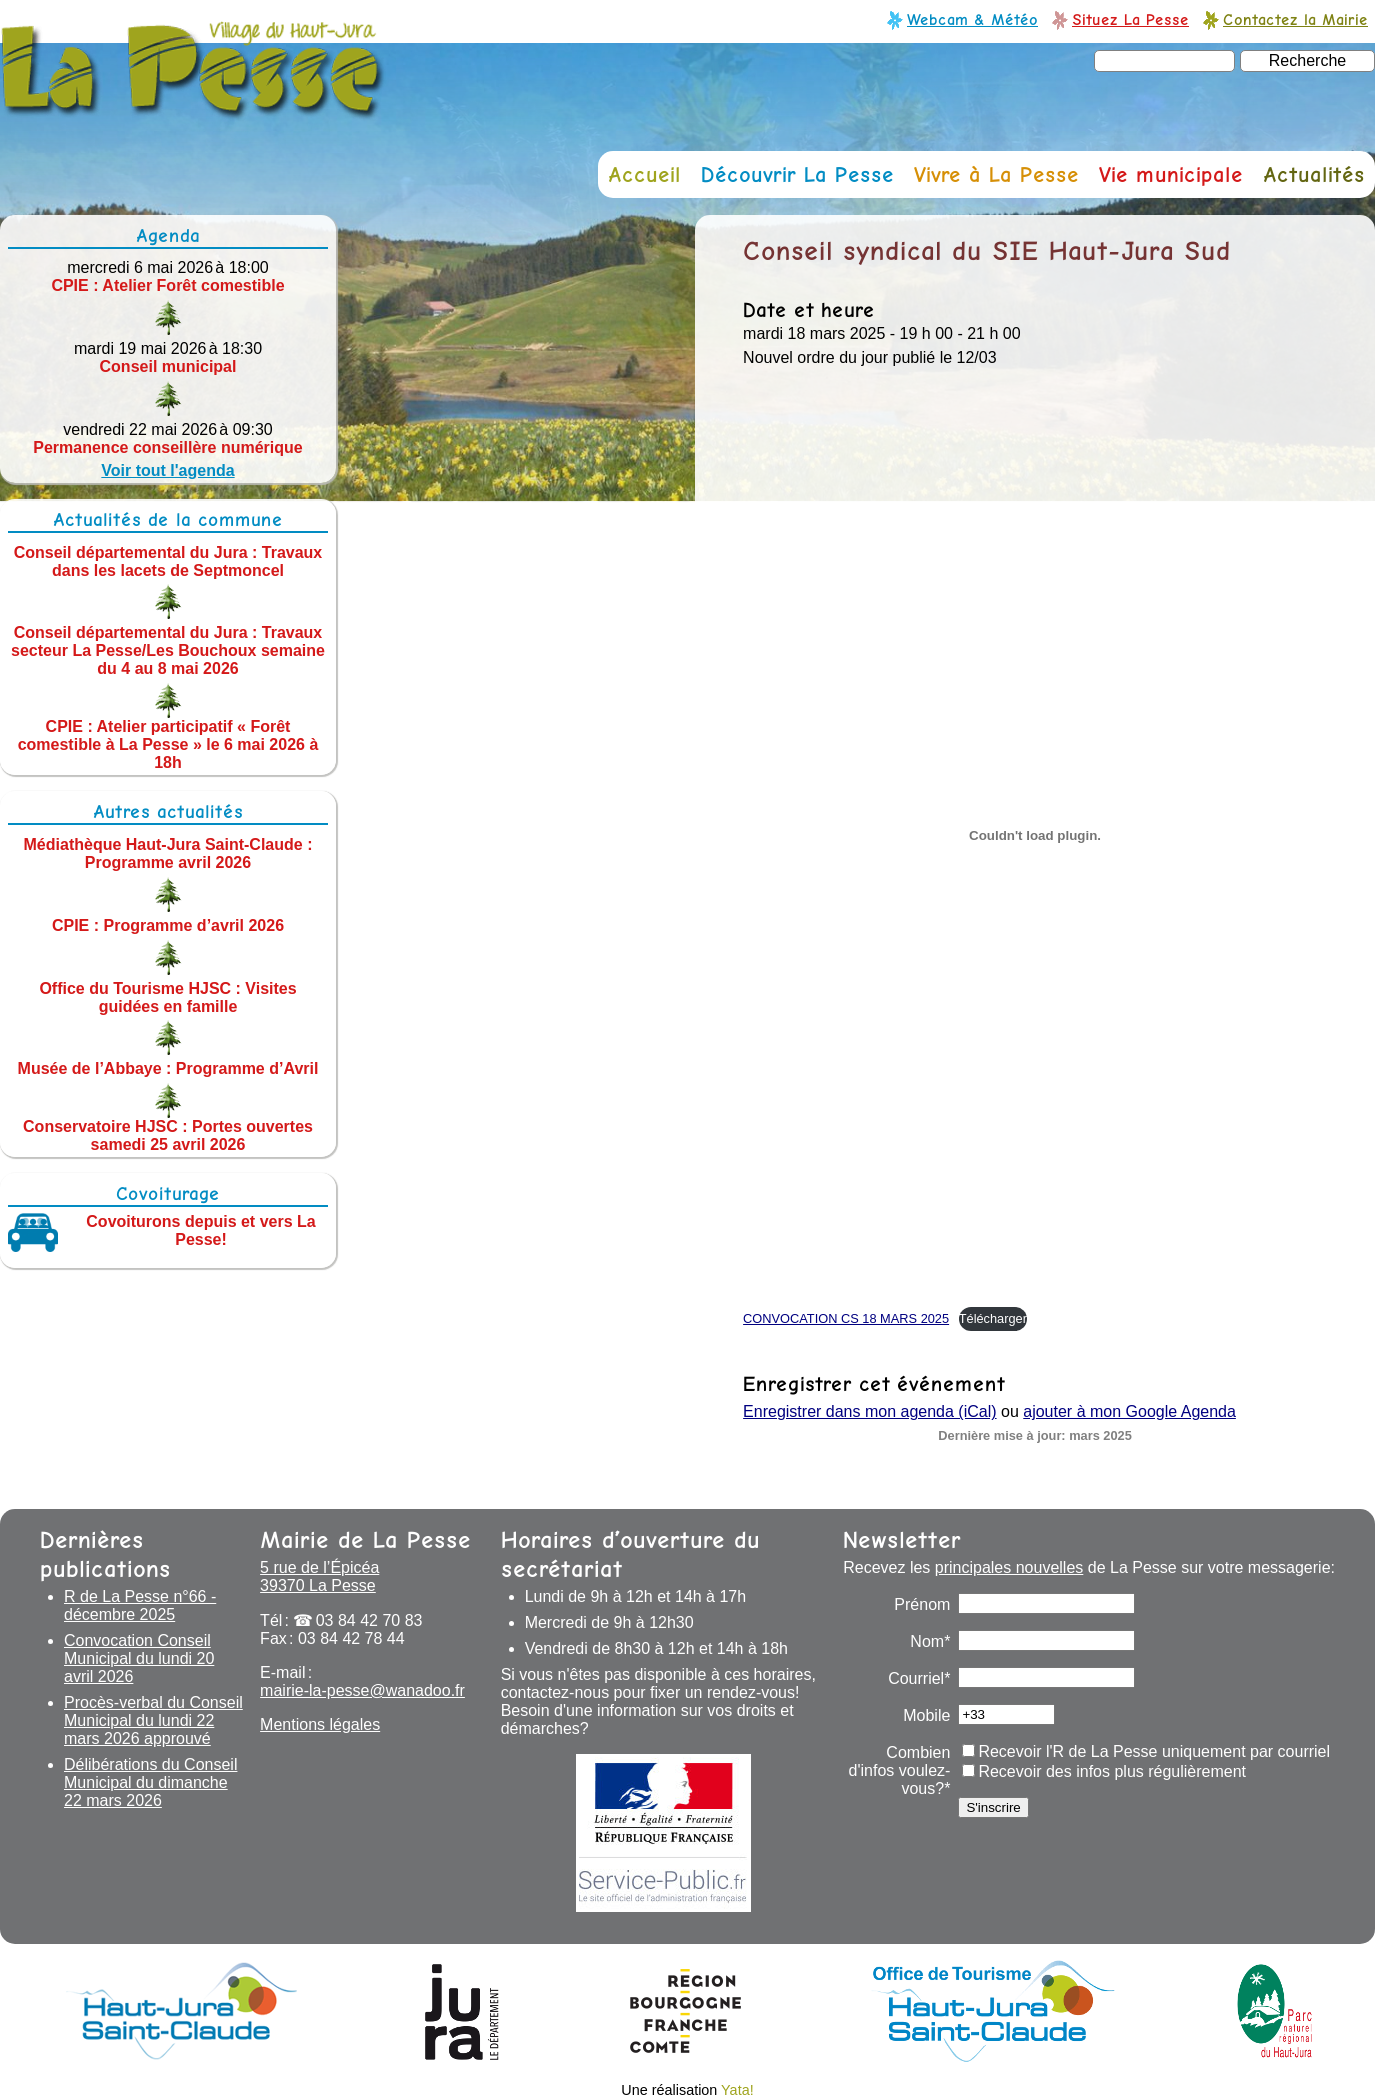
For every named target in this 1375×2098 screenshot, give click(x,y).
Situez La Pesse (1130, 19)
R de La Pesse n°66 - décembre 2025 (140, 1605)
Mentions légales (320, 1724)
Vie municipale (1171, 174)
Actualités (1314, 174)
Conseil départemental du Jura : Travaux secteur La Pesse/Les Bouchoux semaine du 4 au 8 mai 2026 (168, 650)
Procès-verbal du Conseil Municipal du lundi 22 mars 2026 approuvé (153, 1720)
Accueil (644, 174)
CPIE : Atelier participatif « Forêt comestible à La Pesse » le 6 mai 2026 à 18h (168, 744)
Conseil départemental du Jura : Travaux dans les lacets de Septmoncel (168, 560)
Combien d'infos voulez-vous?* (900, 1770)
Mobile (926, 1715)
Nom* (930, 1641)
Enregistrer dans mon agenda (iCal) (869, 1411)
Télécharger (993, 1318)
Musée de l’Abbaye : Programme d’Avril (168, 1068)
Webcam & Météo (972, 19)
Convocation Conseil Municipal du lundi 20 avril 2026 (139, 1658)
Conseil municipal (168, 366)
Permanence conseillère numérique (167, 447)
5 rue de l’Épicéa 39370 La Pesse (319, 1576)
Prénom (922, 1604)
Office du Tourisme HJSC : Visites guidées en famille (167, 996)
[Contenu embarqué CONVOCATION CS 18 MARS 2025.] (1035, 836)
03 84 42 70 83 (369, 1620)
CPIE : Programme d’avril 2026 (168, 925)
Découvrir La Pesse (797, 174)
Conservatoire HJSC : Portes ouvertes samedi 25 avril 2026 (168, 1135)
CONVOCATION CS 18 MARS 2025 (846, 1318)
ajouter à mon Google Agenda (1129, 1411)
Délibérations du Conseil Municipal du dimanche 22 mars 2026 (150, 1782)
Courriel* (919, 1678)
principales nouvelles (1009, 1567)
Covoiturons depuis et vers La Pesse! (200, 1230)
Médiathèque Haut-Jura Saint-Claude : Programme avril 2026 (168, 853)
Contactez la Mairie (1295, 19)
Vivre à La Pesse (996, 174)
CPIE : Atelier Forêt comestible (167, 285)
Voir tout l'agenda (167, 470)
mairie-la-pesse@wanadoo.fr (362, 1690)
